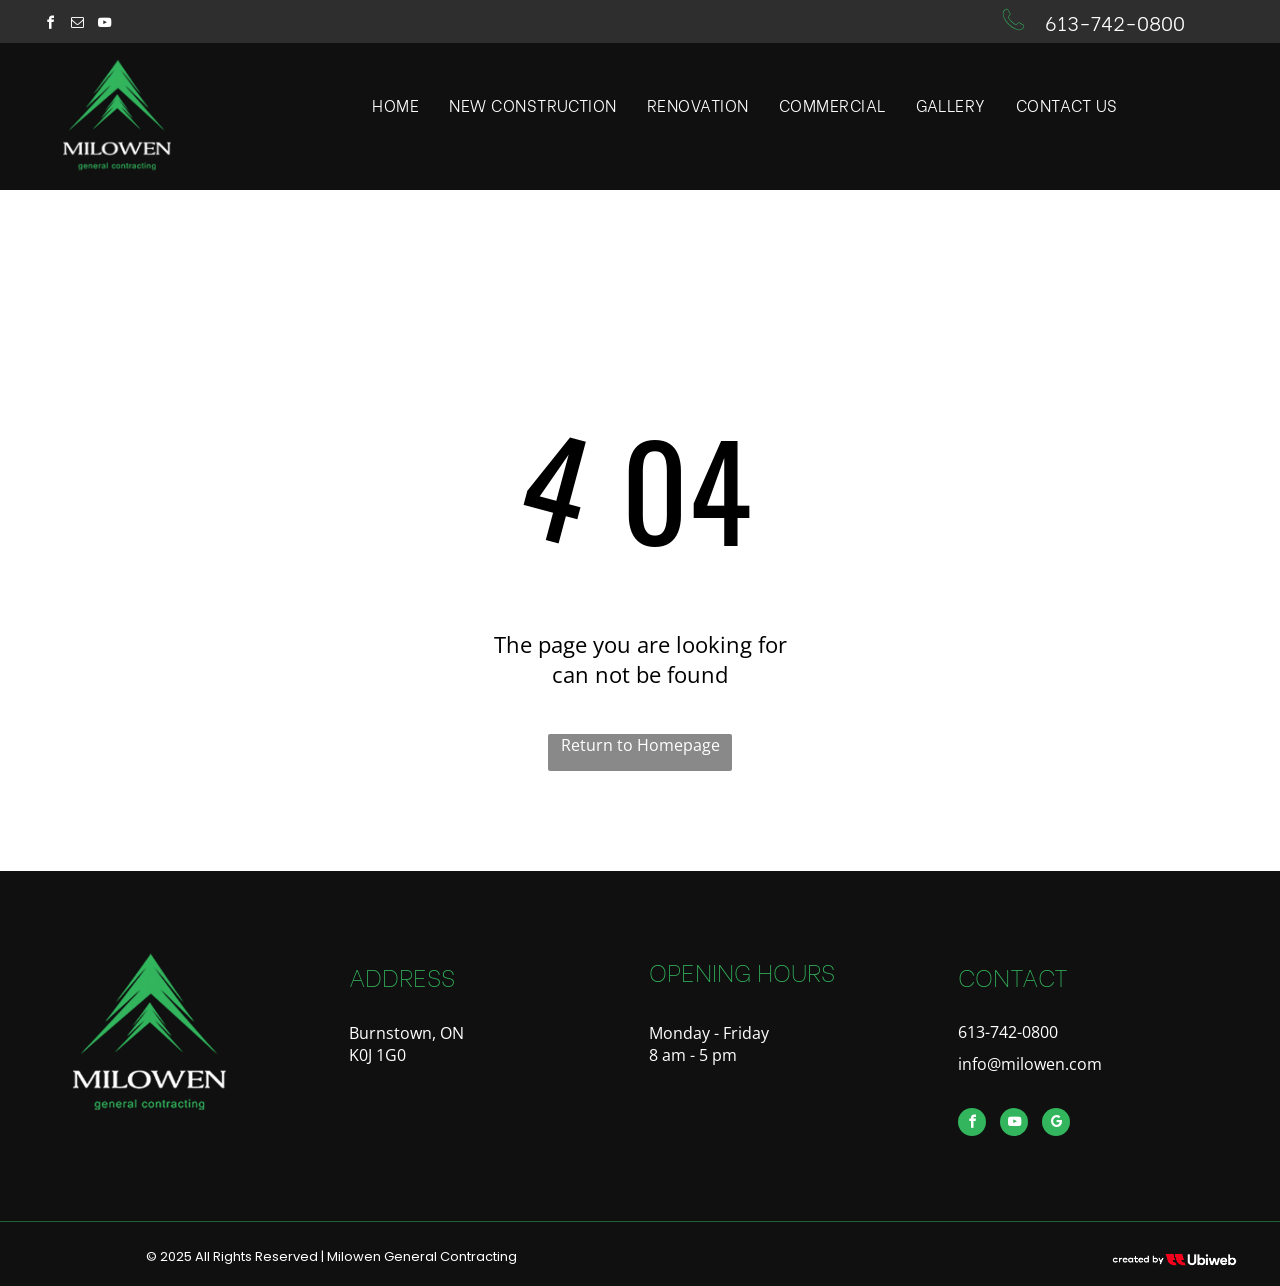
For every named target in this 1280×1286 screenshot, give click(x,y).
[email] (77, 25)
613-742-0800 (1115, 21)
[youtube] (104, 25)
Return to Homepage (640, 745)
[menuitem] (395, 104)
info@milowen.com (1030, 1064)
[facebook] (50, 25)
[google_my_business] (1056, 1124)
